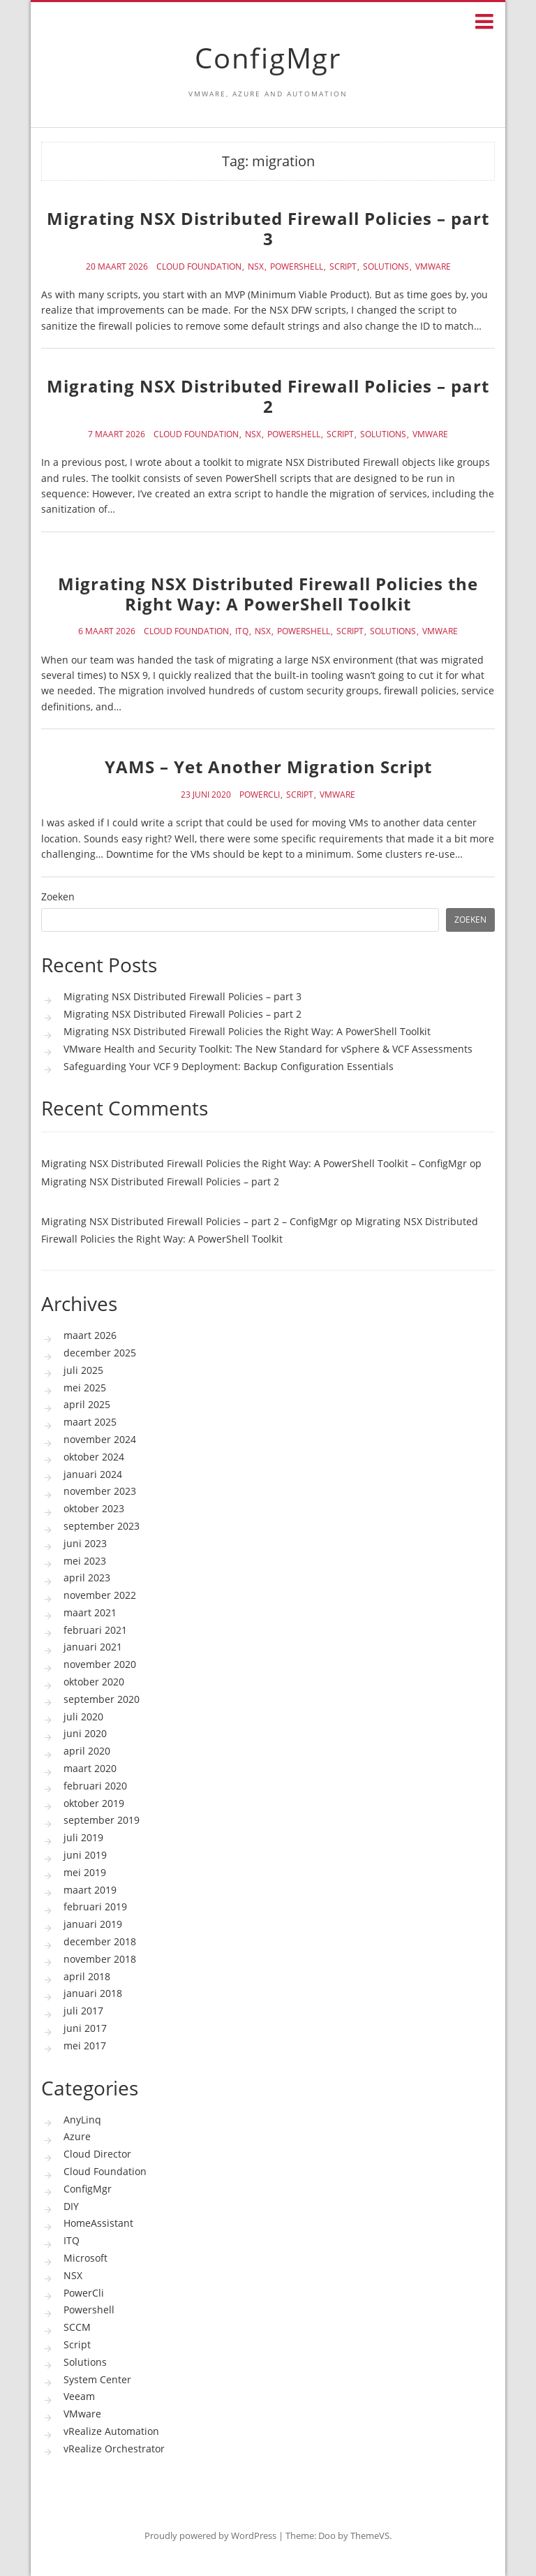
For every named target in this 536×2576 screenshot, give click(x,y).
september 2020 (102, 1699)
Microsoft (85, 2257)
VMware (433, 267)
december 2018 (100, 1941)
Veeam (79, 2396)
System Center (97, 2379)
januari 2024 (93, 1474)
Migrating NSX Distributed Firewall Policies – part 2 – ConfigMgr (189, 1221)
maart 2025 (90, 1421)
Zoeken (58, 897)
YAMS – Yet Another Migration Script (268, 766)
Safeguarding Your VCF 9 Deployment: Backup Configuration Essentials (229, 1066)
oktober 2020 (94, 1681)
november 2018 (100, 1959)
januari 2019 (93, 1924)
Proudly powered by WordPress (210, 2535)
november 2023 (100, 1491)
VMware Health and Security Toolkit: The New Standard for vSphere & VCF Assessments (268, 1048)
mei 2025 (85, 1387)
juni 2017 (85, 2028)
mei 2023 (85, 1560)
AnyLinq (82, 2119)
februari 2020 (95, 1785)
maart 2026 (90, 1335)
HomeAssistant (98, 2223)
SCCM (77, 2327)
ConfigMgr (268, 57)
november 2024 (100, 1439)
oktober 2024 (94, 1456)
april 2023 (87, 1577)
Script (343, 267)
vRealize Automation (111, 2431)
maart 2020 (90, 1768)
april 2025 (87, 1404)
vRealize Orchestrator (114, 2448)
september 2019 (102, 1820)
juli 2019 (83, 1837)
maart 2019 (90, 1889)
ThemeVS (369, 2535)
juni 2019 (85, 1854)
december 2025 (100, 1352)
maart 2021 (90, 1612)
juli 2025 (83, 1370)
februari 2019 (95, 1906)
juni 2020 (85, 1733)
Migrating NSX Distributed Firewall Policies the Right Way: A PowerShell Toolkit (268, 593)
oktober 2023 (94, 1508)
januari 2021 (93, 1646)
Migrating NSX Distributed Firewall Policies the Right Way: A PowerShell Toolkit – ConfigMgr (254, 1163)
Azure (77, 2136)
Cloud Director (97, 2153)
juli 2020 (83, 1716)
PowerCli (259, 795)
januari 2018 (93, 1993)
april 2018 (87, 1976)
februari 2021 (95, 1630)
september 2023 (102, 1525)
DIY (71, 2206)
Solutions (386, 267)
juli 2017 (83, 2010)
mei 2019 (85, 1872)
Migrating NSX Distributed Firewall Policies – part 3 (268, 228)
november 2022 (100, 1595)
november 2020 (100, 1664)
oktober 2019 (94, 1803)
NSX (256, 267)
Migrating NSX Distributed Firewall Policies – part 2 (268, 396)
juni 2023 (85, 1543)
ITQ (241, 631)
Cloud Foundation (198, 267)
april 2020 (87, 1750)
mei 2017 (85, 2045)
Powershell (296, 267)
